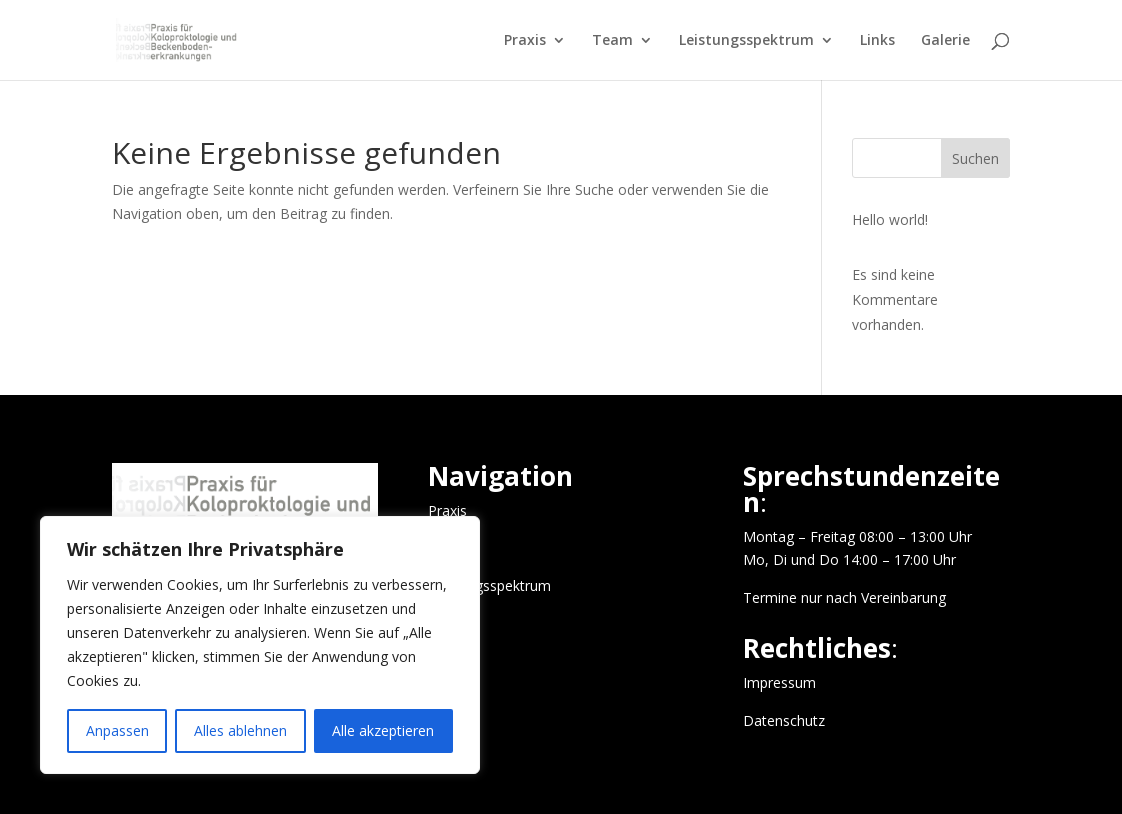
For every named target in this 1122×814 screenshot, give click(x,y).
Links (877, 41)
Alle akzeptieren (383, 730)
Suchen (975, 158)
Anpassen (117, 730)
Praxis (525, 41)
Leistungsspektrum (746, 41)
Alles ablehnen (240, 730)
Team (612, 41)
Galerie (945, 41)
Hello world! (890, 219)
